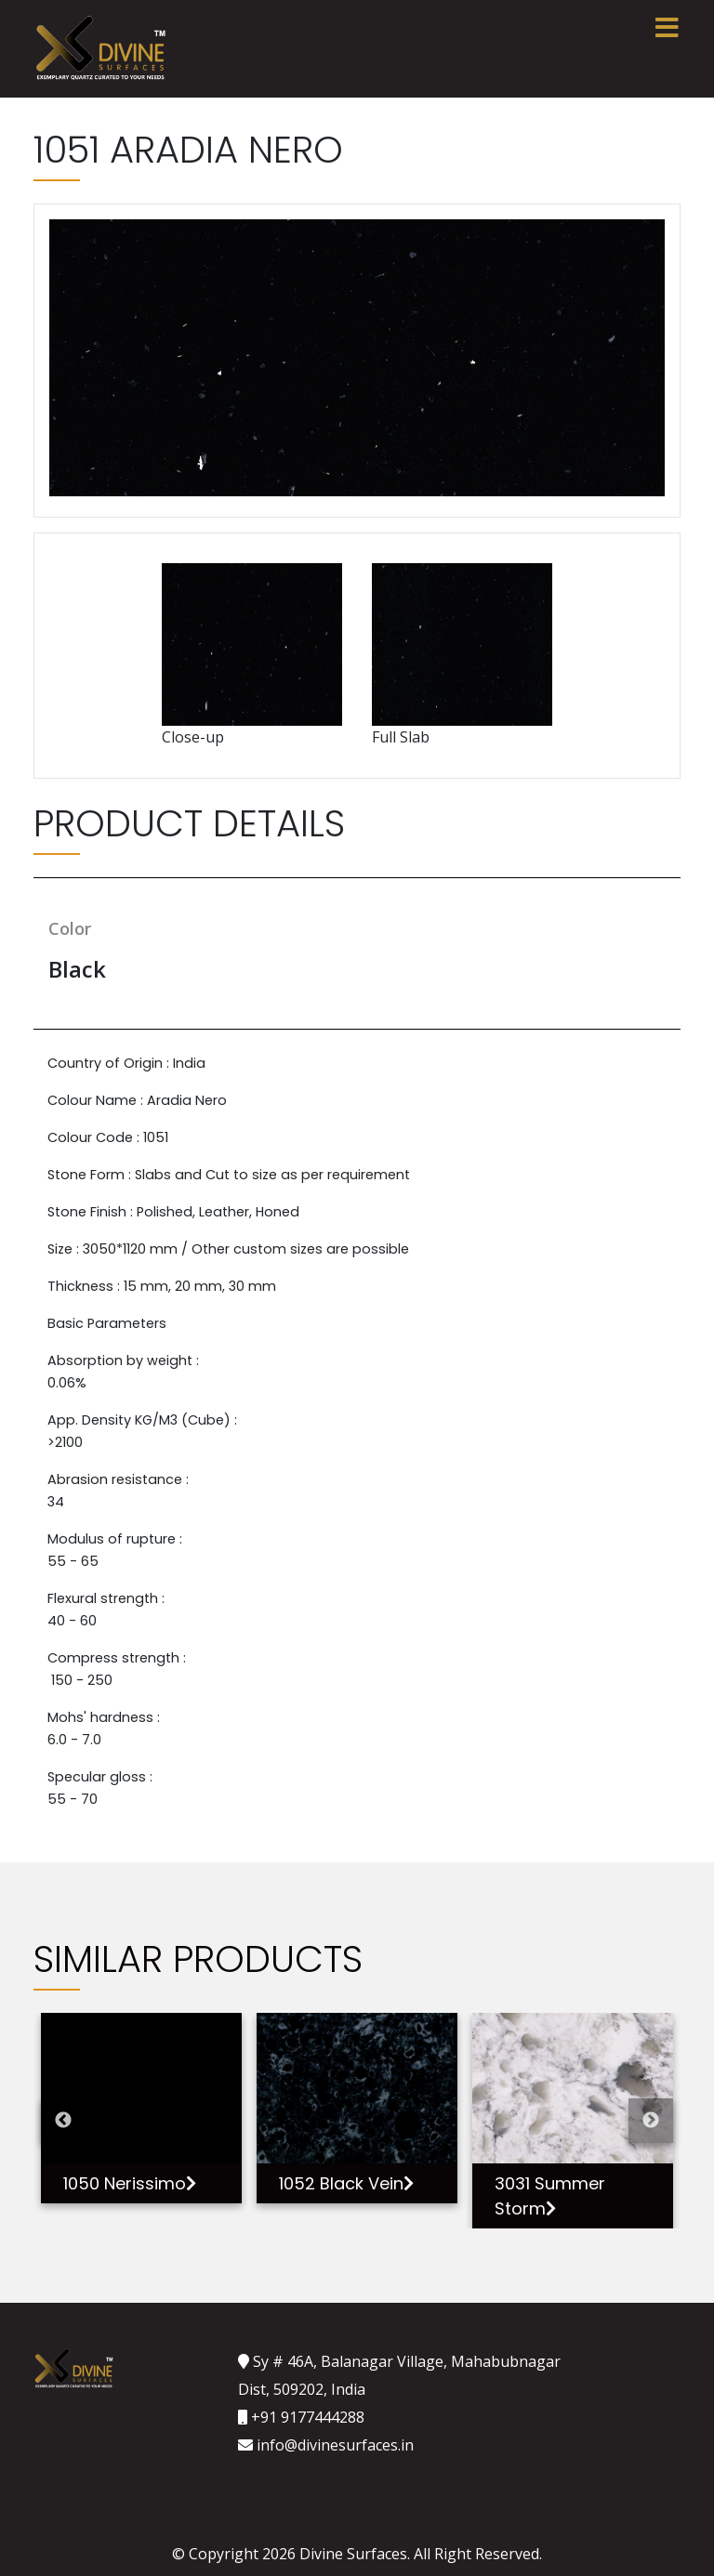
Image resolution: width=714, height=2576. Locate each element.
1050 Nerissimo (129, 2183)
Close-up (252, 655)
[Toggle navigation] (667, 28)
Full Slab (462, 655)
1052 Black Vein (346, 2183)
